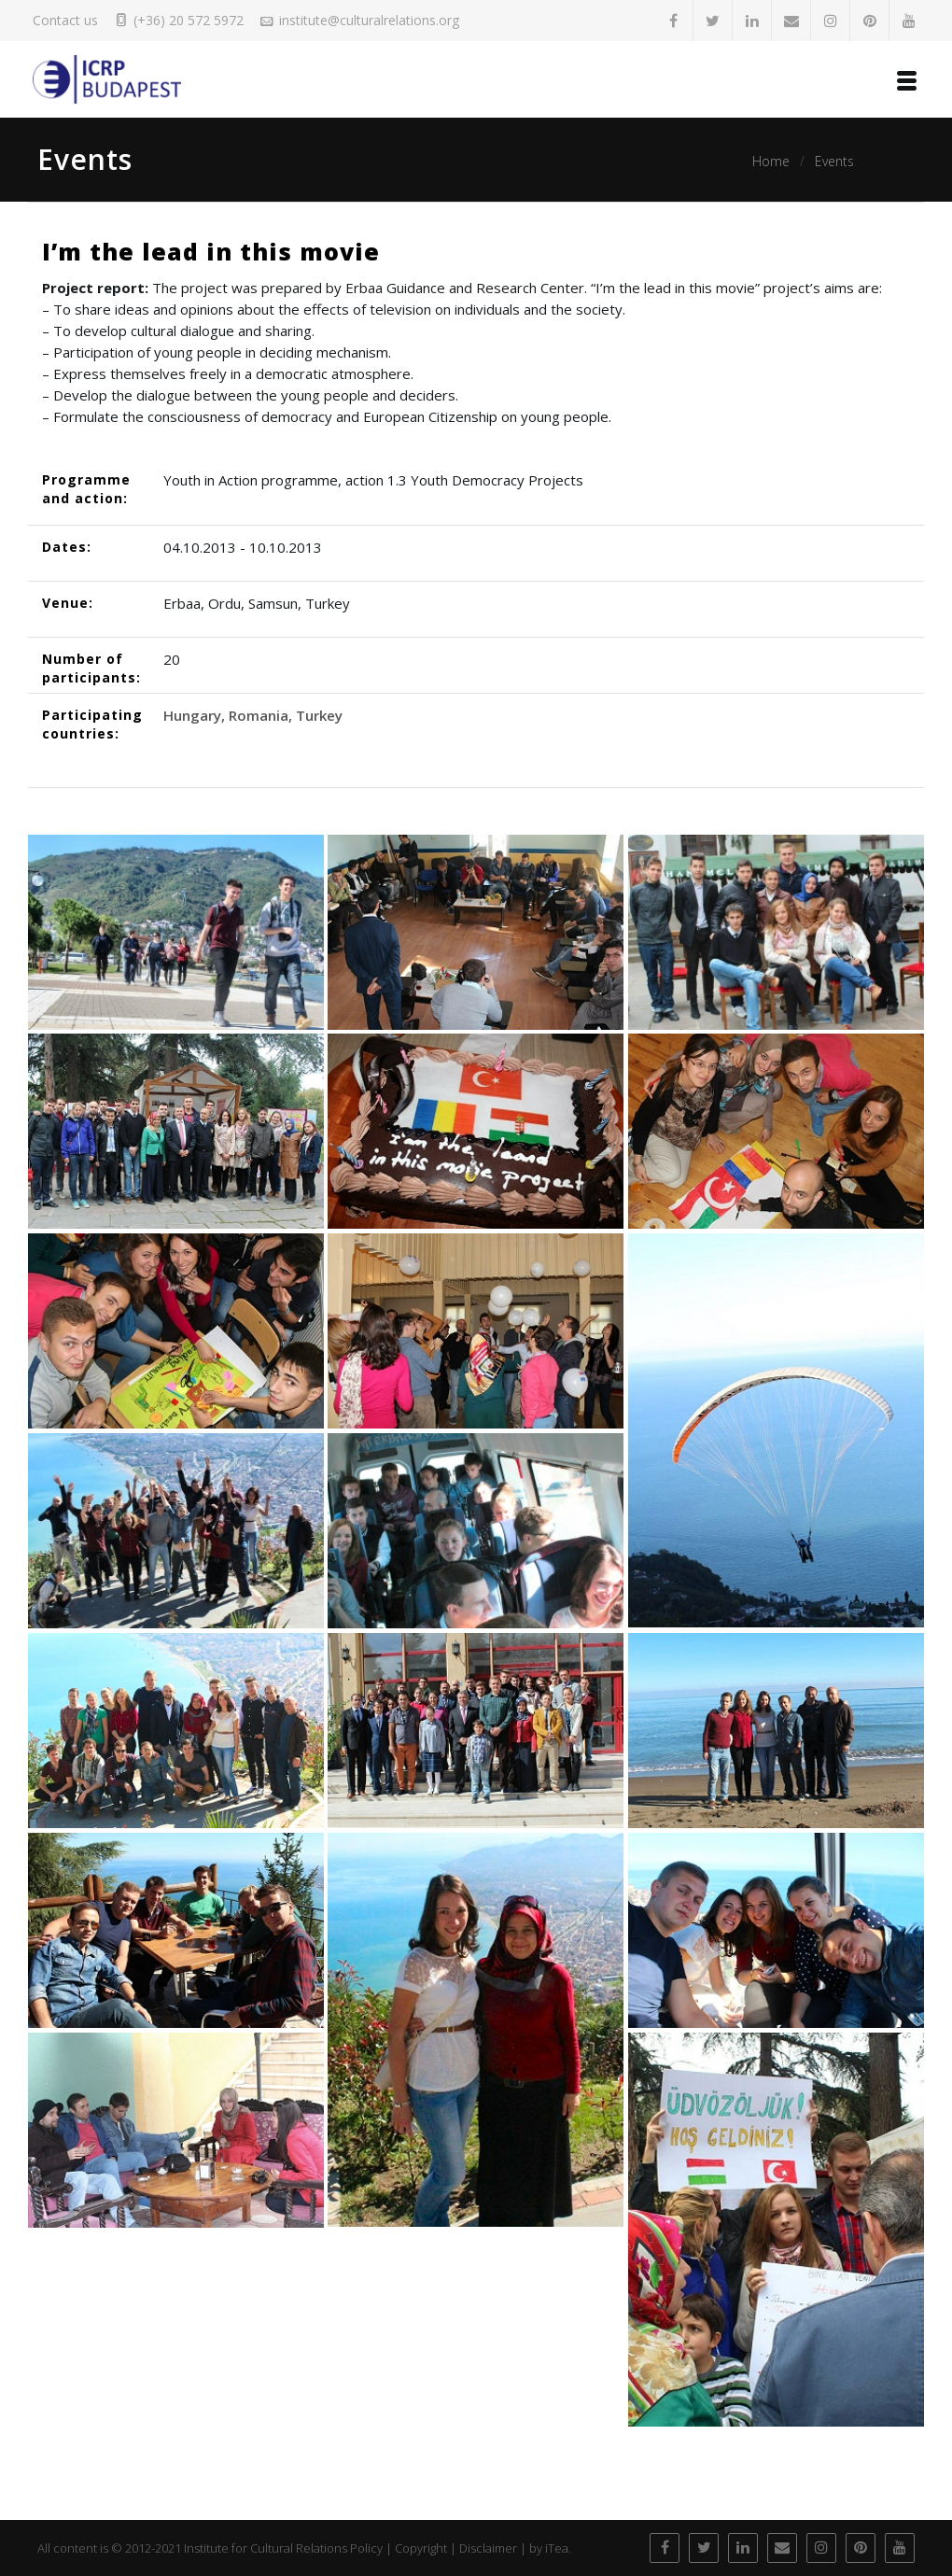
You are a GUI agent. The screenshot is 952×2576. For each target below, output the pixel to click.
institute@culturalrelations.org (369, 20)
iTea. (558, 2548)
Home (771, 161)
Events (834, 161)
